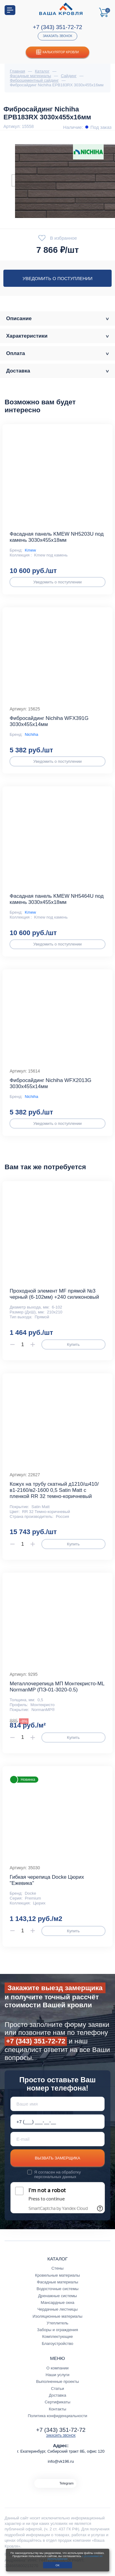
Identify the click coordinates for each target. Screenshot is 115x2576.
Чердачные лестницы (57, 2309)
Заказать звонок (57, 36)
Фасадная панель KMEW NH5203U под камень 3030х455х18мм (56, 537)
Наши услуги (58, 2374)
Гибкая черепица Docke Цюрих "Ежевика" (47, 1880)
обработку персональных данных (57, 2174)
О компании (57, 2368)
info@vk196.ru (61, 2461)
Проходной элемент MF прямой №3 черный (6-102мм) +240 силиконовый (54, 1294)
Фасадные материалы (57, 2282)
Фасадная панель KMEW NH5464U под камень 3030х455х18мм (56, 899)
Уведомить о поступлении (57, 278)
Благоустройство (57, 2343)
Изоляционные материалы (57, 2316)
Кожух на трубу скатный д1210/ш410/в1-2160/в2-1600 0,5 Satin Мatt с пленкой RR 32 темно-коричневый (54, 1490)
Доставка (57, 2395)
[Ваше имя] (57, 2104)
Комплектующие (57, 2336)
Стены (57, 2268)
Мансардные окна (57, 2302)
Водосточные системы (57, 2288)
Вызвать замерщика (57, 2158)
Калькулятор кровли (57, 52)
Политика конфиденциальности (57, 2415)
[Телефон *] (57, 2121)
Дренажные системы (57, 2295)
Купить (73, 1344)
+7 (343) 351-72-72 (57, 27)
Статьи (57, 2388)
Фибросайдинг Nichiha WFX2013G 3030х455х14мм (50, 1083)
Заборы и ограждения (57, 2329)
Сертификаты (58, 2402)
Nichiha (31, 734)
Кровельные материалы (57, 2275)
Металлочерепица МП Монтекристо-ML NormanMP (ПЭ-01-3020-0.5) (57, 1687)
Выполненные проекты (57, 2381)
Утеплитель (57, 2323)
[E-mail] (57, 2139)
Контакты (57, 2409)
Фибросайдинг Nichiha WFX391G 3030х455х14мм (49, 721)
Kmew (30, 550)
